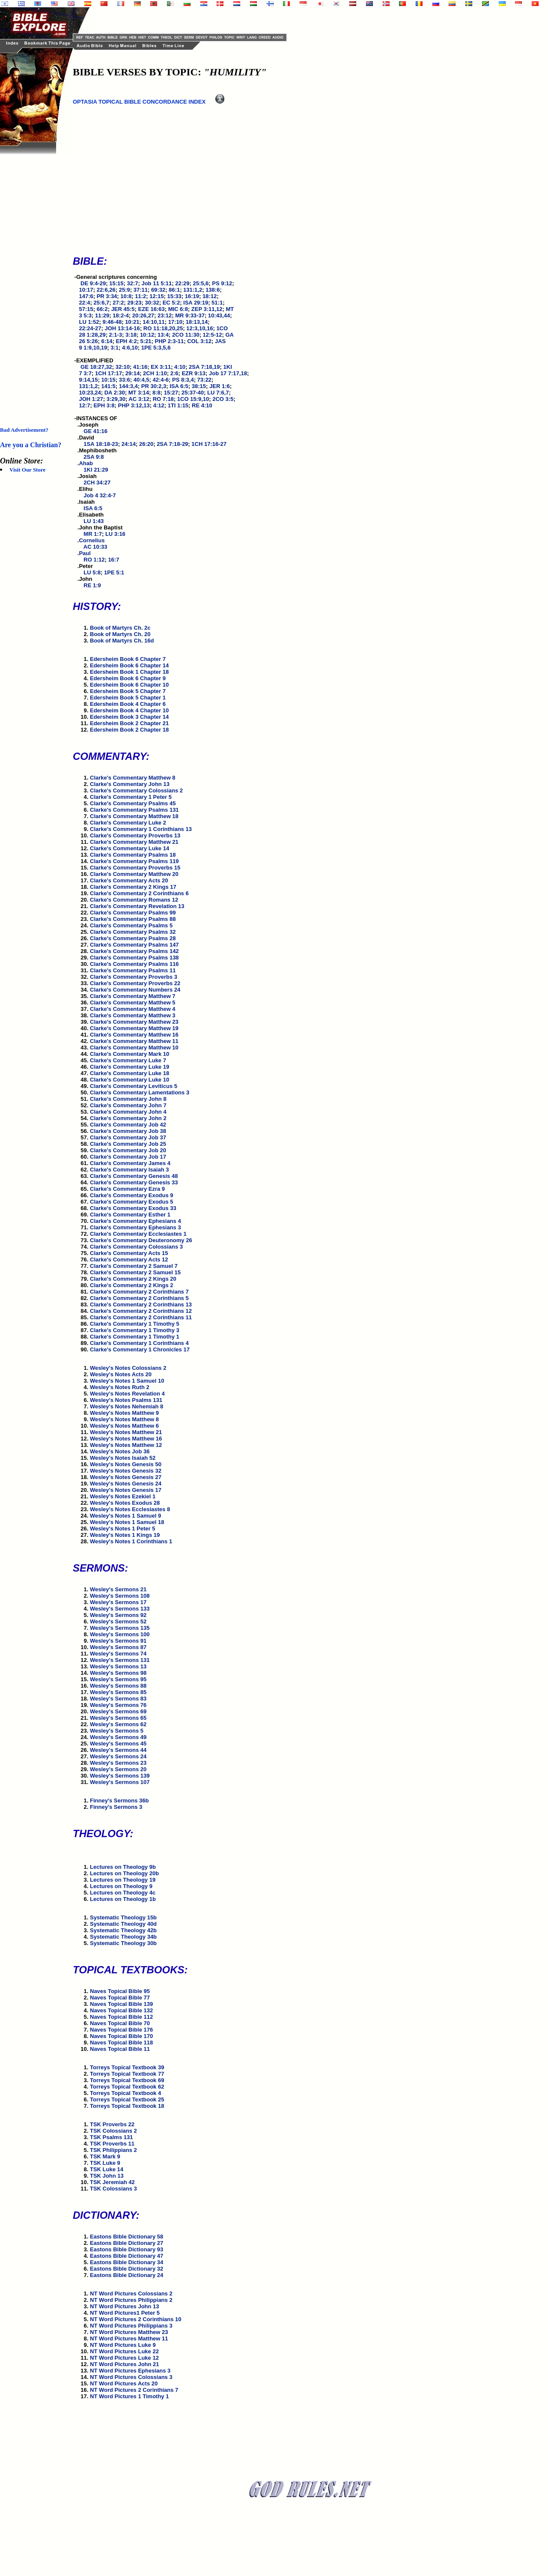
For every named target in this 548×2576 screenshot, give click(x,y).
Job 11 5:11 (156, 283)
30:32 (152, 302)
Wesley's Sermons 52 (118, 1621)
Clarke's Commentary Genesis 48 (134, 1176)
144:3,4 (128, 386)
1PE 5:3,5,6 (156, 347)
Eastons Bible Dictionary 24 (126, 2275)
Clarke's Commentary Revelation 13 (137, 906)
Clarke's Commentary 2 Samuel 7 (134, 1266)
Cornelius (91, 540)
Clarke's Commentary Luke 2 (128, 822)
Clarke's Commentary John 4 (128, 1112)
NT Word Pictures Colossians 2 (131, 2293)
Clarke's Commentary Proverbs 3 (133, 977)
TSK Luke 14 (106, 2169)
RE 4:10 (202, 405)
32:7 (132, 283)
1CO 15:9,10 (193, 399)
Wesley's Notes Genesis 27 (125, 1477)
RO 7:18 (163, 399)
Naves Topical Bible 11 (120, 2049)
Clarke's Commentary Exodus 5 (131, 1201)
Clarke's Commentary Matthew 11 (134, 1041)
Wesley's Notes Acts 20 (121, 1374)
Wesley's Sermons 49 (118, 1737)
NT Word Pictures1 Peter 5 (125, 2313)
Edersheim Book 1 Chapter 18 (129, 672)
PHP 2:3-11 (169, 341)
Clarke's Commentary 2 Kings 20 (133, 1279)
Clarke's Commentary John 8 (128, 1099)
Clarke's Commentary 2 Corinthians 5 (139, 1298)
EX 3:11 (161, 367)
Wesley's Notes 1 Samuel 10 (127, 1381)
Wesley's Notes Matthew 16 (126, 1438)
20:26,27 (143, 315)
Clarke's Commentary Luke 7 (128, 1060)
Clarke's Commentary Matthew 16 (134, 1034)
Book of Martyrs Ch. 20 (120, 634)
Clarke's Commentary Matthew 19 (134, 1028)
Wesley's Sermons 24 (118, 1756)
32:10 (123, 367)
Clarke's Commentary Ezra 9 (127, 1189)
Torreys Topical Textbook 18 (127, 2106)
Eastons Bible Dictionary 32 (126, 2268)
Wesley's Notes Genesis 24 (125, 1483)
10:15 (108, 380)
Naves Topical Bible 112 (121, 2017)
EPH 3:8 (103, 405)
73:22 (204, 380)
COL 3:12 (199, 341)
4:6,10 (130, 347)
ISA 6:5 (179, 386)
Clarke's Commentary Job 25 (128, 1144)
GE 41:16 (95, 431)
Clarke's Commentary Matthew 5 (133, 1002)
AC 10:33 (95, 547)
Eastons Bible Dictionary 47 (126, 2256)
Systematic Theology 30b (123, 1943)
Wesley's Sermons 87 (118, 1647)
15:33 (174, 296)
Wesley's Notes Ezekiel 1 (122, 1496)
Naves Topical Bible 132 (121, 2010)
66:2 (102, 309)
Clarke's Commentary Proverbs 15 (135, 867)
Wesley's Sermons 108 (119, 1596)
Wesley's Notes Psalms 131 (126, 1400)
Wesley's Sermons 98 (118, 1673)
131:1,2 (192, 290)
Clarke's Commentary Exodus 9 (131, 1195)
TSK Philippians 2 (113, 2150)
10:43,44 (219, 315)
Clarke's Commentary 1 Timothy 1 (134, 1336)
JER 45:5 (123, 309)
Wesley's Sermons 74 (118, 1653)
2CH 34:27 (96, 482)
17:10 (175, 322)
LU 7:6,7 (218, 392)
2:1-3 (115, 335)
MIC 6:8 (178, 309)
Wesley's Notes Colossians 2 (128, 1368)
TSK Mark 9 (105, 2156)
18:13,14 (197, 322)
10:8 (125, 296)
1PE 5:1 (114, 572)
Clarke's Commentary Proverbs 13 (135, 835)
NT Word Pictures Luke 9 (123, 2345)
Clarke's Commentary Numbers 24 (135, 989)
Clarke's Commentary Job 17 (128, 1157)
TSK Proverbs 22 (112, 2124)
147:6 (86, 296)
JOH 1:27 (91, 399)
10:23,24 (90, 392)
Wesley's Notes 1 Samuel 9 (125, 1515)
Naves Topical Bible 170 (121, 2036)
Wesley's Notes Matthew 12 (126, 1445)
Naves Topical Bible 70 (120, 2023)
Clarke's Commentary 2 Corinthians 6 (139, 893)
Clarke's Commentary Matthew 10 (134, 1047)
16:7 (113, 559)
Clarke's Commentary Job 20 (128, 1150)
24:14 (129, 444)
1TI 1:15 (178, 405)
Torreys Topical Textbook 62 (127, 2086)
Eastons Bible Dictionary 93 (126, 2249)
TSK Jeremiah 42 (112, 2182)
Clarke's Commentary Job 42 (128, 1124)
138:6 (213, 290)
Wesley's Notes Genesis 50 (125, 1464)
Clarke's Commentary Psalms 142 (134, 951)
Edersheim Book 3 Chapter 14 (129, 717)
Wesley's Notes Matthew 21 (126, 1432)
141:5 (108, 386)
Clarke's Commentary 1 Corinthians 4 (139, 1343)
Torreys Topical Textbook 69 (127, 2080)
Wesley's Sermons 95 (118, 1679)
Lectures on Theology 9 (121, 1886)
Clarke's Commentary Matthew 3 (133, 1015)
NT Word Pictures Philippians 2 (131, 2300)
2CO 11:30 (186, 335)
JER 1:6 (219, 386)
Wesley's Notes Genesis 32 (125, 1470)
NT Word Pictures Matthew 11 (129, 2338)
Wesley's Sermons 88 (118, 1685)
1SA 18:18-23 (100, 444)
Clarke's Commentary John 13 (130, 784)
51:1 (217, 302)
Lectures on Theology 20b (124, 1873)
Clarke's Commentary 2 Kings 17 (133, 887)
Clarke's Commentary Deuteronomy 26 (141, 1240)
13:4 (163, 335)
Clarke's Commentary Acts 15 (129, 1253)
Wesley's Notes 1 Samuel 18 (127, 1522)
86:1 (174, 290)
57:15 (86, 309)
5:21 (146, 341)
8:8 (156, 392)
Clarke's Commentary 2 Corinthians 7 (139, 1291)
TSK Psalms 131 (111, 2137)
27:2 (118, 302)
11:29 (102, 315)
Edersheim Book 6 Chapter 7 (128, 659)
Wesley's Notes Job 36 (119, 1451)
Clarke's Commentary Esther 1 (130, 1214)
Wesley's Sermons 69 (118, 1711)
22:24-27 (90, 328)
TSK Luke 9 (105, 2163)
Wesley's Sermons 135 (119, 1628)
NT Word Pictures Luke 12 (124, 2358)
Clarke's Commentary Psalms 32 (133, 932)
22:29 (182, 283)
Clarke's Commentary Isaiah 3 (129, 1169)
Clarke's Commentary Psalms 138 (134, 957)
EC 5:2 (171, 302)
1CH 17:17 (108, 373)
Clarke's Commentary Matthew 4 (133, 1009)
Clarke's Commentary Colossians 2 (136, 790)
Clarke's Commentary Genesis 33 (134, 1182)
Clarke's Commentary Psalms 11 (133, 970)
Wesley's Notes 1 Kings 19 (125, 1535)
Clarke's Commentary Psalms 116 (134, 964)
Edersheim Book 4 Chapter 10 (129, 710)
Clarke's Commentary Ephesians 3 (135, 1227)
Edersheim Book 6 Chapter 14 (129, 665)
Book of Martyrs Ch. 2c (120, 628)
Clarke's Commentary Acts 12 (129, 1259)
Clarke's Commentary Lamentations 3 (139, 1092)
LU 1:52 (89, 322)
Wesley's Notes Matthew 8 (124, 1419)
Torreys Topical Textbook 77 (127, 2074)
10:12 (147, 335)
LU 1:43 (93, 521)
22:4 (84, 302)
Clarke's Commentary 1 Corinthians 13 (141, 829)
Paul (84, 553)
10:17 (86, 290)
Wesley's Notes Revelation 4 (127, 1393)
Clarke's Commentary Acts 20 (129, 880)
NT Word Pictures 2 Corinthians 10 (136, 2319)
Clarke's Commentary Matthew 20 (134, 874)
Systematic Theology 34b (123, 1936)
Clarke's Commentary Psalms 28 (133, 938)
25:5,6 (200, 283)
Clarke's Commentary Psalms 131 (134, 810)
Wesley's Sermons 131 (119, 1660)
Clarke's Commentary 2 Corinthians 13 (141, 1304)
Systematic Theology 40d (123, 1924)
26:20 (146, 444)
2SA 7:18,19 (204, 367)
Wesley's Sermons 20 (118, 1769)
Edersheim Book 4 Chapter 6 (128, 704)
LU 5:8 (92, 572)
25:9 (124, 290)
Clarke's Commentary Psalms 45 (133, 803)
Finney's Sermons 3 (116, 1807)
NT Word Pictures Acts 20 (124, 2383)
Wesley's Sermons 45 (118, 1743)
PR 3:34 (107, 296)
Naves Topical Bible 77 (120, 1997)
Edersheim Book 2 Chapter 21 (129, 723)
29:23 (134, 302)
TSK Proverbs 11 (112, 2143)
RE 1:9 (92, 585)
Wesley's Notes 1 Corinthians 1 (131, 1541)
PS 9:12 (222, 283)
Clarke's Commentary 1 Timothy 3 (134, 1330)
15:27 (171, 392)
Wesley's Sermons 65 (118, 1718)
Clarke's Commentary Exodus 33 (133, 1208)
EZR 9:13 (194, 373)
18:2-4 (121, 315)
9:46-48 (112, 322)
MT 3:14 (138, 392)
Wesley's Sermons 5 (116, 1730)
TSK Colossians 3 (113, 2188)
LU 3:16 (115, 534)
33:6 (124, 380)
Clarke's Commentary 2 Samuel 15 (135, 1272)
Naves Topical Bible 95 (120, 1991)
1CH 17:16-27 (208, 444)
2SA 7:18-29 (172, 444)
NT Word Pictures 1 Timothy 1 (129, 2396)
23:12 (165, 315)
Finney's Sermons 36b (119, 1800)
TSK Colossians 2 (113, 2131)
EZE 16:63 (151, 309)
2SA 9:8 (93, 457)
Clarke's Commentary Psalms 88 (133, 919)
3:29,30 (116, 399)
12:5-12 (212, 335)
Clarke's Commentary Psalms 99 (133, 912)
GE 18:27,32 (96, 367)
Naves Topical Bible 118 (121, 2042)
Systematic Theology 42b (123, 1930)
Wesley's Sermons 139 (119, 1775)
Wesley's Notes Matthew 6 (124, 1425)
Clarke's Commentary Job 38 (128, 1131)
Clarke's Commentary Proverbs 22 (135, 983)
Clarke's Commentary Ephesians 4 (135, 1221)
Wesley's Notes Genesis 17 (125, 1490)
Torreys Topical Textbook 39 (127, 2067)
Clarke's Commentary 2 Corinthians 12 (141, 1311)
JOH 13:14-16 (122, 328)
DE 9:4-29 (93, 283)
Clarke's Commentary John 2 (128, 1118)
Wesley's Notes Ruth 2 (119, 1387)
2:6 (174, 373)
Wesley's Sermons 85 (118, 1692)
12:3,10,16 (199, 328)
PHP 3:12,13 (134, 405)
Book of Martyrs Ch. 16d (122, 640)
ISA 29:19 (195, 302)
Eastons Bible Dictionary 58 (126, 2236)
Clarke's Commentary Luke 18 (129, 1073)
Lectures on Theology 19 (122, 1880)
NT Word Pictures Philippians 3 (131, 2325)
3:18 (131, 335)
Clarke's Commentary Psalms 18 (133, 855)
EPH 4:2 (126, 341)
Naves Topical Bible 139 (121, 2004)
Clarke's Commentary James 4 (130, 1163)
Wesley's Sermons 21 (118, 1589)
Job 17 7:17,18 (228, 373)
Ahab (86, 463)
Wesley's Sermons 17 (118, 1602)
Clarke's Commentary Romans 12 (134, 900)
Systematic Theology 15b (123, 1917)
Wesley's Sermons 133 (119, 1608)
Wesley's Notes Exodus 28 (125, 1503)
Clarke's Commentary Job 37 (128, 1137)
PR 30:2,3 (154, 386)
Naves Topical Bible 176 (121, 2029)
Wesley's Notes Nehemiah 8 (126, 1406)
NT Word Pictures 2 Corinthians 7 (134, 2390)
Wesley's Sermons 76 (118, 1705)
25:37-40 (193, 392)
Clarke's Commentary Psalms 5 (131, 925)
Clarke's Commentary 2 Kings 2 (131, 1285)
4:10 (179, 367)
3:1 (114, 347)
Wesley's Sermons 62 (118, 1724)
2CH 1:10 (155, 373)
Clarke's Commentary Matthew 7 (133, 996)
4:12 (158, 405)
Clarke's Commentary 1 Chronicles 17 (140, 1349)
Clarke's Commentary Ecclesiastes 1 (138, 1234)
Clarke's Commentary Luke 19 (129, 1067)
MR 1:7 (92, 534)
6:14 (107, 341)
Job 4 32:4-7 (99, 495)
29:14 (132, 373)
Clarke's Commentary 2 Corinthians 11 (141, 1317)
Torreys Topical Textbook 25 (127, 2099)
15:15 (116, 283)
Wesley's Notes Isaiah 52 (122, 1458)
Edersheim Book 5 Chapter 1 (128, 697)
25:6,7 (101, 302)
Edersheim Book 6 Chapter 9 (128, 678)
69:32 (158, 290)
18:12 (210, 296)
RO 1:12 (93, 559)
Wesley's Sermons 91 (118, 1641)
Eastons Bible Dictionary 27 (126, 2243)
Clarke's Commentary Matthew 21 (134, 842)
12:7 (84, 405)
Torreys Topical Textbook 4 (125, 2093)
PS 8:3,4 (183, 380)
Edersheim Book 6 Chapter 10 (129, 684)
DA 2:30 (114, 392)
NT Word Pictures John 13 (124, 2306)
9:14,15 (88, 380)
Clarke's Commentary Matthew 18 (134, 816)
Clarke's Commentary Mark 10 (129, 1054)
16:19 (192, 296)
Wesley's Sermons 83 (118, 1698)
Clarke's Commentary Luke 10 (129, 1079)
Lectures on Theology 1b (123, 1899)
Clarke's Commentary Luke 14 (129, 848)
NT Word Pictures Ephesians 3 (130, 2370)
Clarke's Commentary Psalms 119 (134, 861)
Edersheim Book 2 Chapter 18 (129, 729)
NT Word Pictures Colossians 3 (131, 2377)
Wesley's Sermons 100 (119, 1634)
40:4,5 (141, 380)
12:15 (156, 296)
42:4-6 (161, 380)
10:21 (132, 322)
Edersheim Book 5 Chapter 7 (128, 691)
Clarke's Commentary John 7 (128, 1105)
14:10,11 (153, 322)
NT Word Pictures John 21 (124, 2364)
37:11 (141, 290)
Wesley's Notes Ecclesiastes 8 (130, 1509)
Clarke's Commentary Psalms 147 (134, 944)
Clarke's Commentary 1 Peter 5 (131, 797)
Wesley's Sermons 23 (118, 1763)
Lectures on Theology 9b (123, 1867)
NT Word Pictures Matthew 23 (129, 2332)
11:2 (140, 296)
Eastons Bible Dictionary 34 (126, 2262)
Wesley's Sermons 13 (118, 1666)
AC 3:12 (138, 399)
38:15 (199, 386)
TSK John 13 (107, 2176)
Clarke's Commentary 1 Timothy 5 (134, 1324)
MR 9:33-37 (190, 315)
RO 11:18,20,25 (163, 328)
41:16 (140, 367)
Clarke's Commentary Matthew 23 (134, 1022)
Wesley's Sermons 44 (118, 1750)
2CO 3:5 (222, 399)
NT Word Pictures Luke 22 (124, 2351)
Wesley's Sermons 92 (118, 1615)
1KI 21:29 (95, 469)
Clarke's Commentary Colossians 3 (136, 1246)
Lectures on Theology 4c (122, 1892)
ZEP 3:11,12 (207, 309)
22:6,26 (106, 290)
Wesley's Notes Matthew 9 (124, 1413)
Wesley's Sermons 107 (119, 1782)
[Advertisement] (34, 282)
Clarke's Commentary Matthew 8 (133, 777)
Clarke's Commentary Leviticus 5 (133, 1086)
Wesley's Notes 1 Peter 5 (122, 1528)
